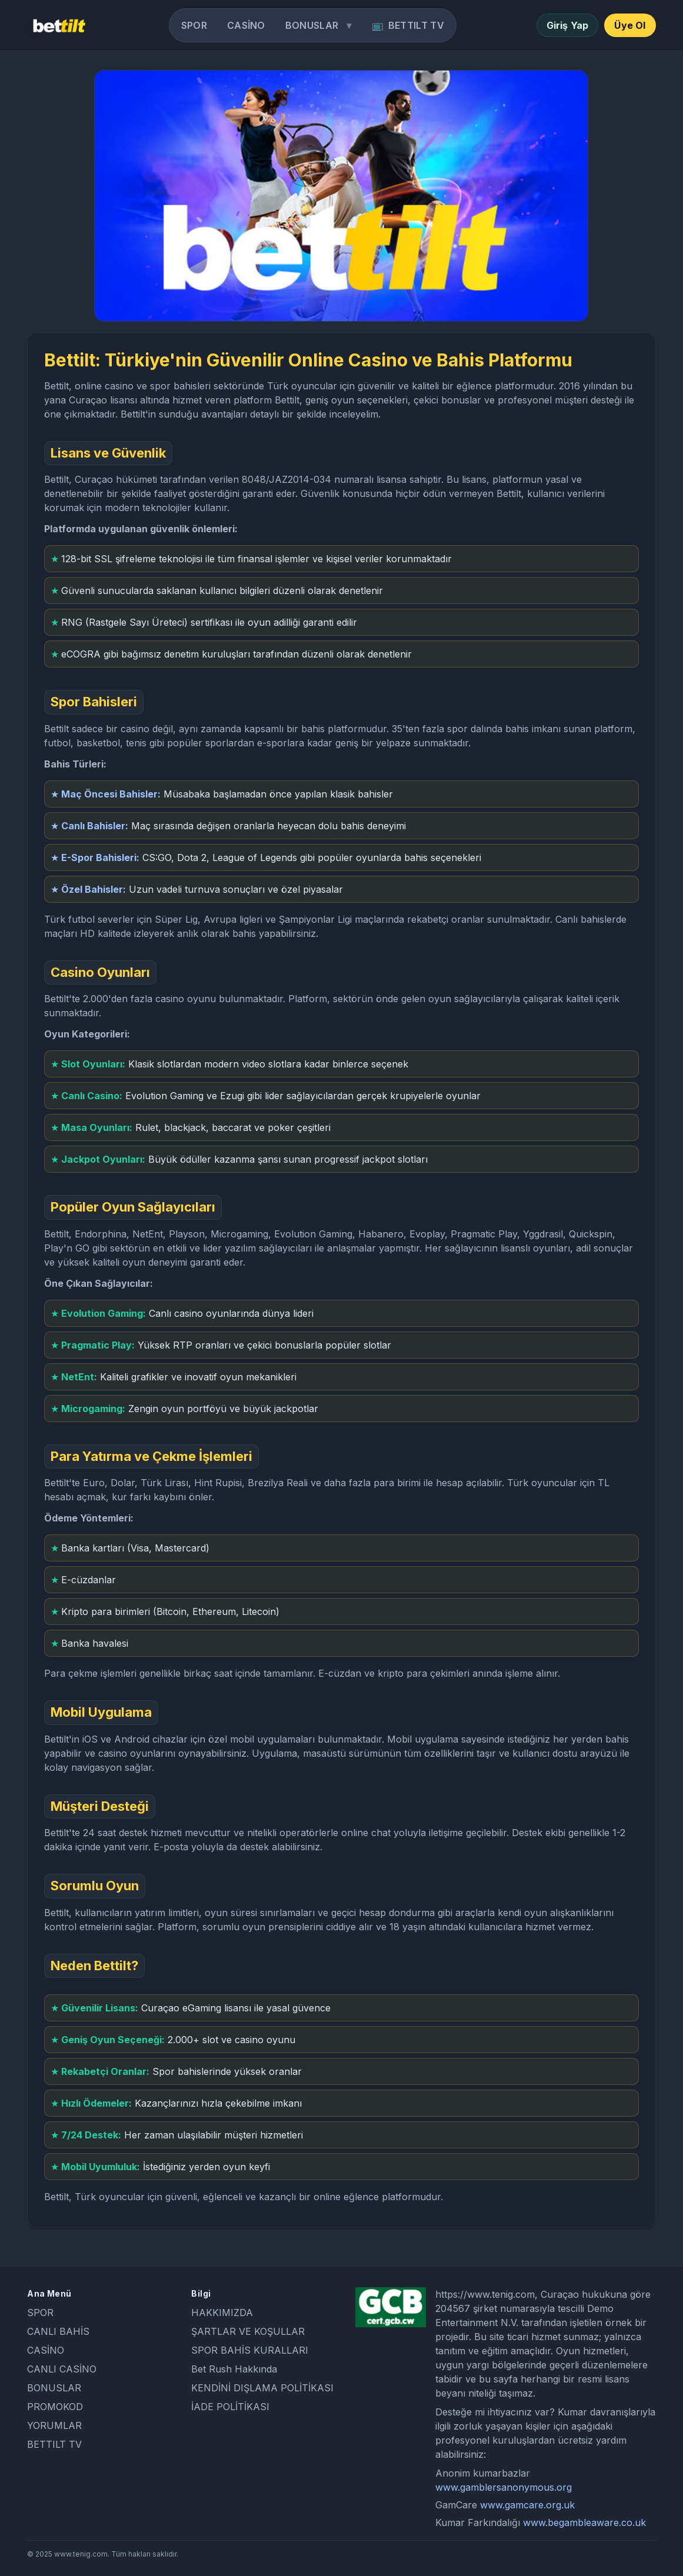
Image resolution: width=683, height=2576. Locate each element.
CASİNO (246, 25)
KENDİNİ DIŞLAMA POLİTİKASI (262, 2388)
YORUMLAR (54, 2425)
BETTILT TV (416, 25)
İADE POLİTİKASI (230, 2407)
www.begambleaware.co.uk (584, 2522)
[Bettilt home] (58, 25)
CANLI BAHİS (58, 2331)
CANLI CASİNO (61, 2369)
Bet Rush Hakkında (234, 2369)
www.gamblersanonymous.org (503, 2487)
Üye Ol (629, 25)
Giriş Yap (568, 25)
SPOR (194, 25)
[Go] (341, 196)
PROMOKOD (55, 2407)
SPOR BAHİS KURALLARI (249, 2350)
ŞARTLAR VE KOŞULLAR (248, 2331)
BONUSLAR (311, 25)
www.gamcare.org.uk (527, 2505)
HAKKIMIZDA (222, 2312)
